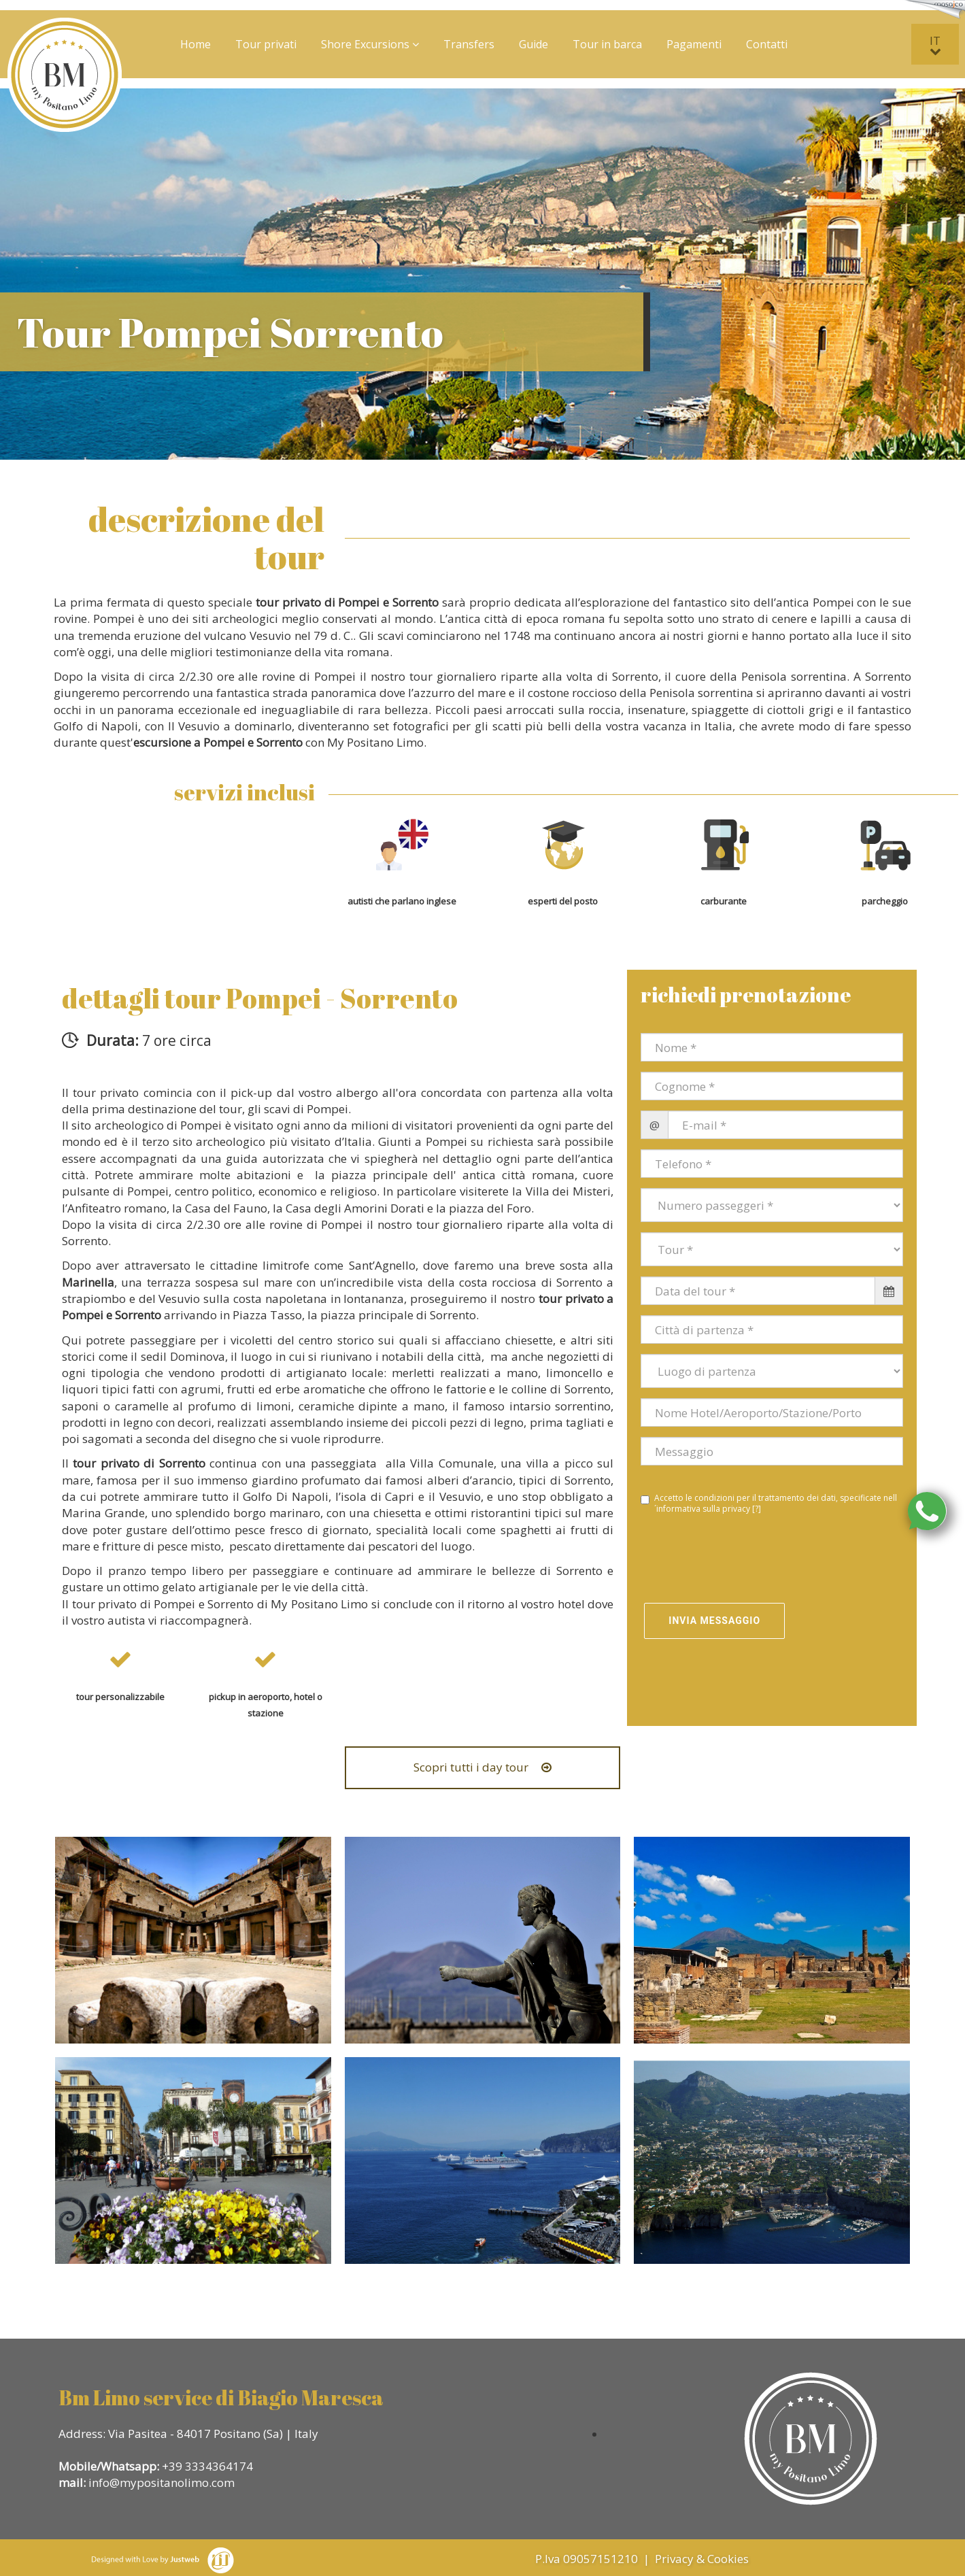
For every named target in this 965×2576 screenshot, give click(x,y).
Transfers (468, 44)
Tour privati (266, 44)
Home (195, 44)
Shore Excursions (370, 44)
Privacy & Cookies (703, 2558)
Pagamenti (694, 44)
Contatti (767, 44)
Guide (533, 44)
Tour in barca (607, 44)
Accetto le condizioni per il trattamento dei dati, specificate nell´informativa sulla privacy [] (769, 1503)
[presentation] (720, 1560)
